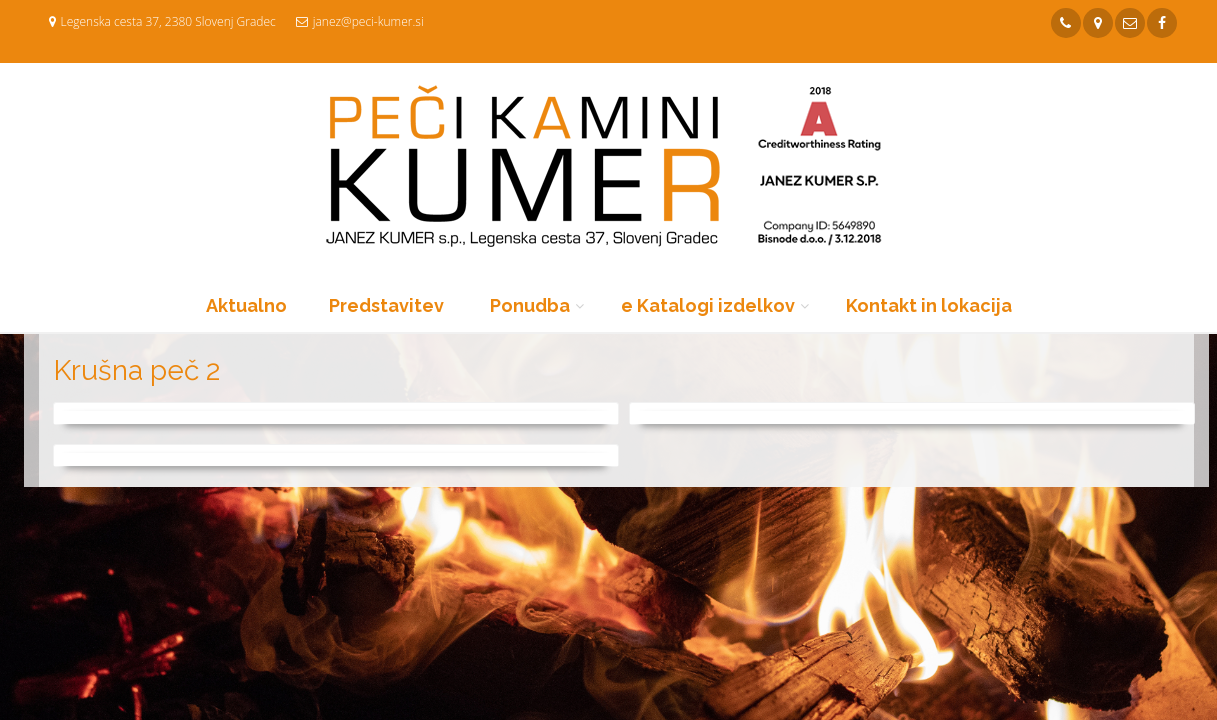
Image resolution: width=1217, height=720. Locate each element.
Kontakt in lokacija (929, 305)
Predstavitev (386, 305)
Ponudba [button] (530, 305)
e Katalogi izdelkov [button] (708, 305)
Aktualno (246, 305)
